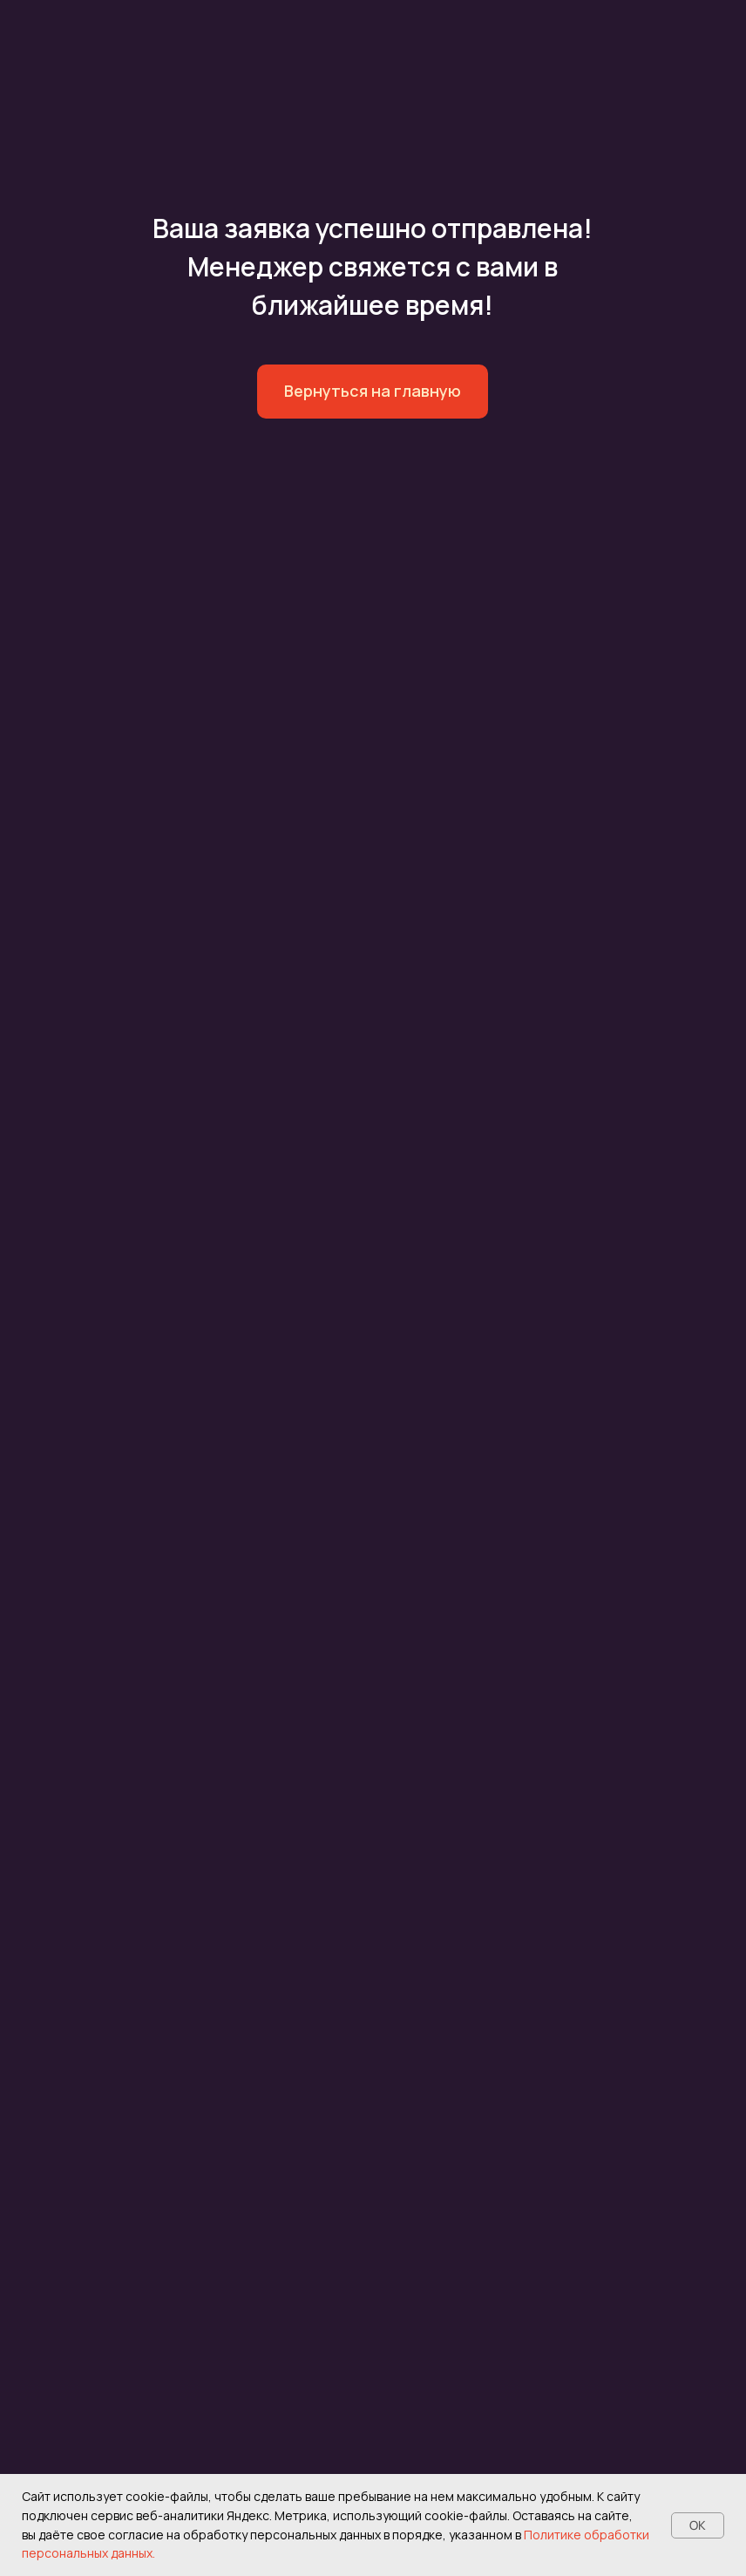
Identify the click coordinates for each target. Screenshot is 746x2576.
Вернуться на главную (372, 390)
